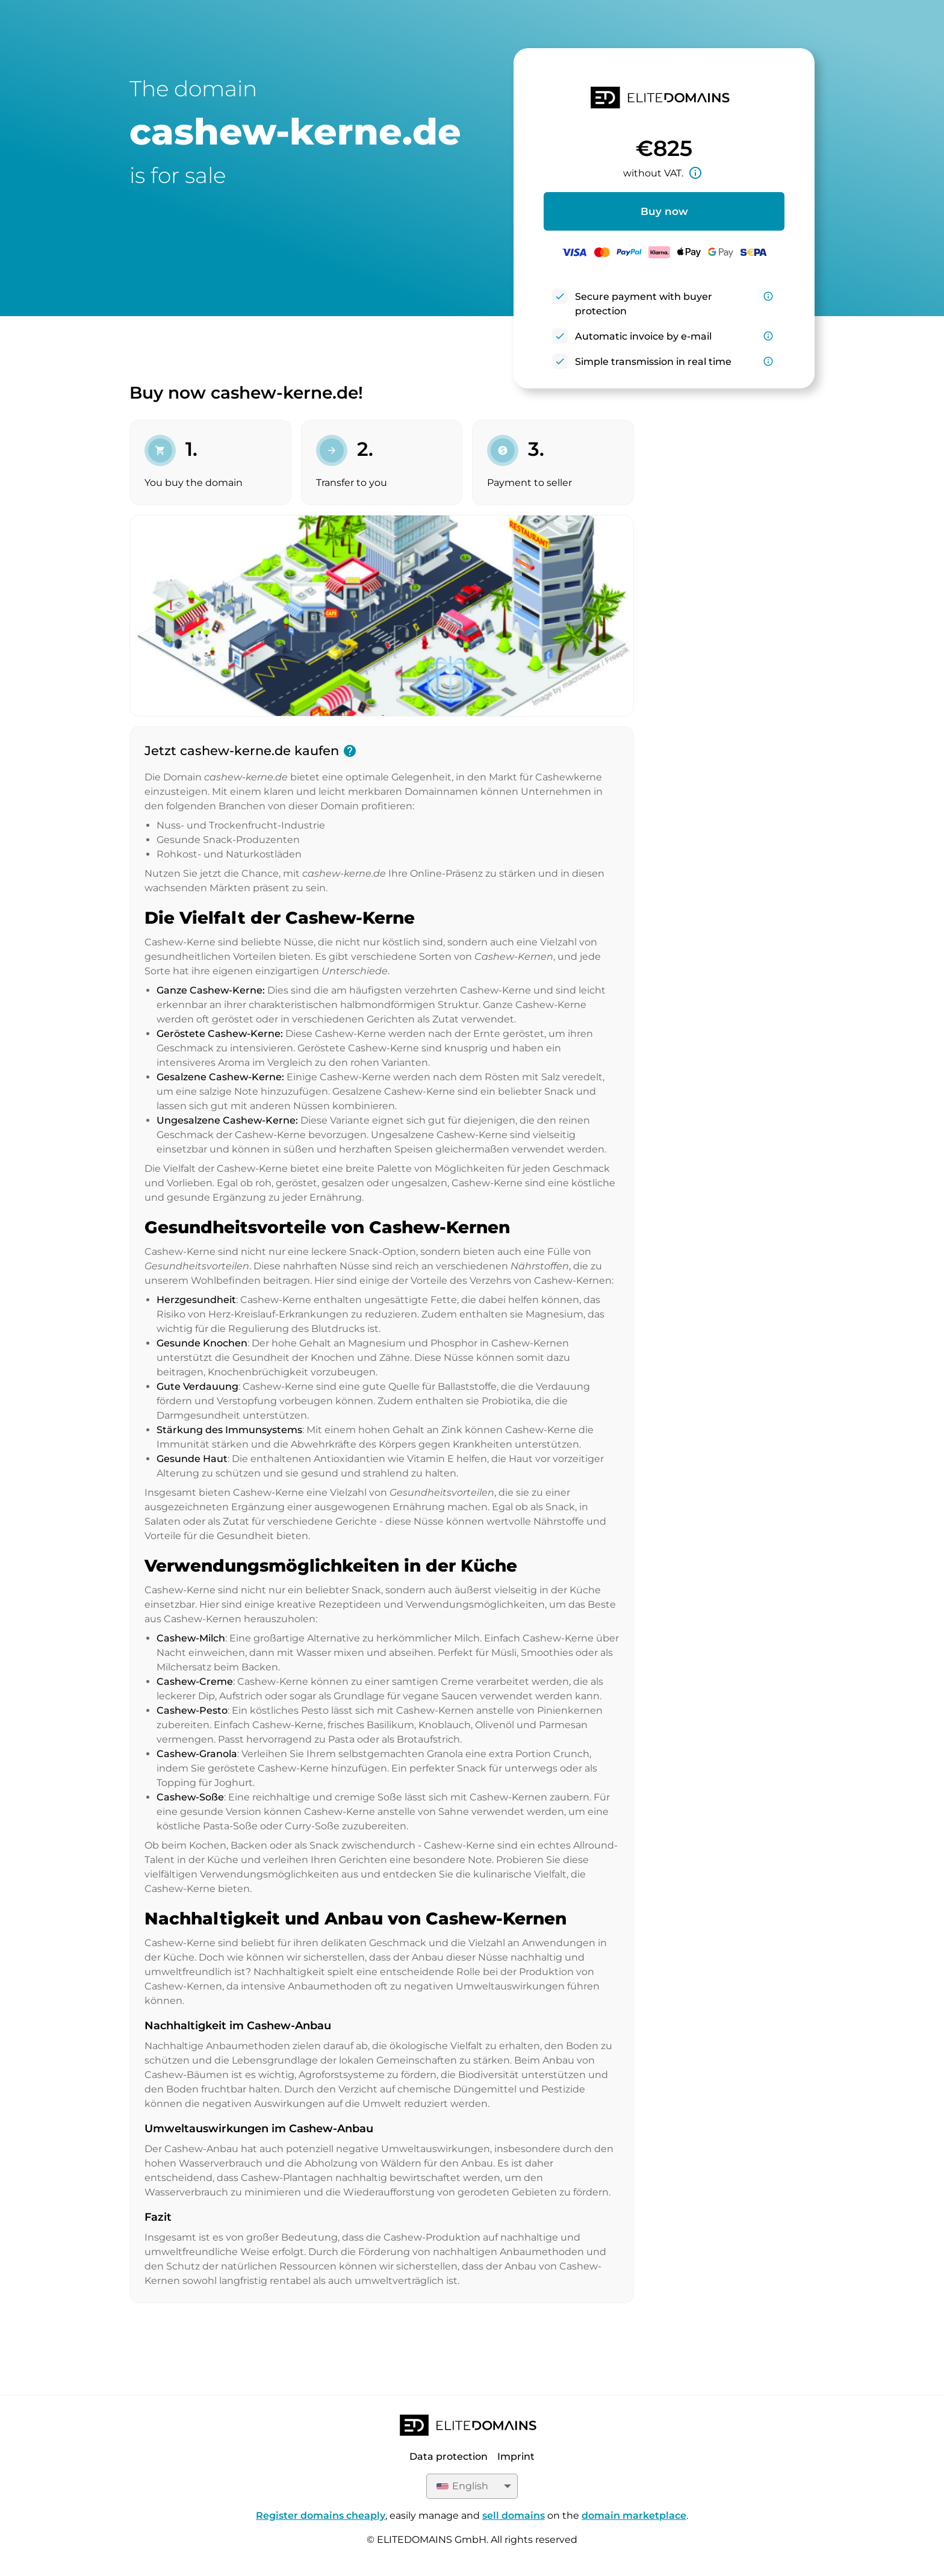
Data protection (448, 2456)
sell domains (513, 2515)
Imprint (516, 2456)
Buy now (664, 211)
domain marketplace (634, 2515)
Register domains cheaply (320, 2515)
